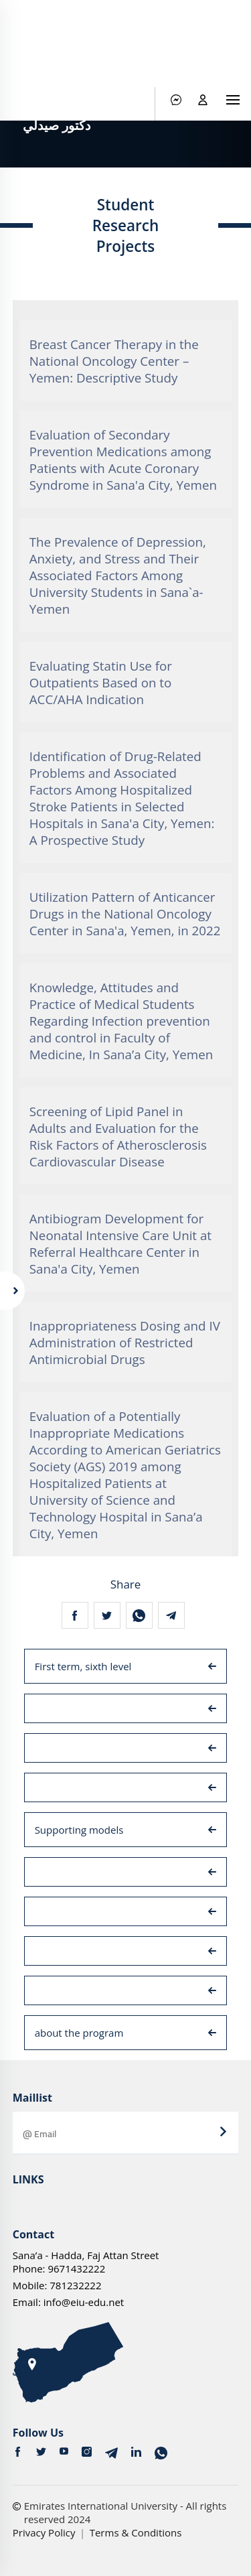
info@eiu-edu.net (84, 2302)
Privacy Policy (44, 2532)
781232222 (75, 2285)
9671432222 (76, 2268)
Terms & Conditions (136, 2532)
